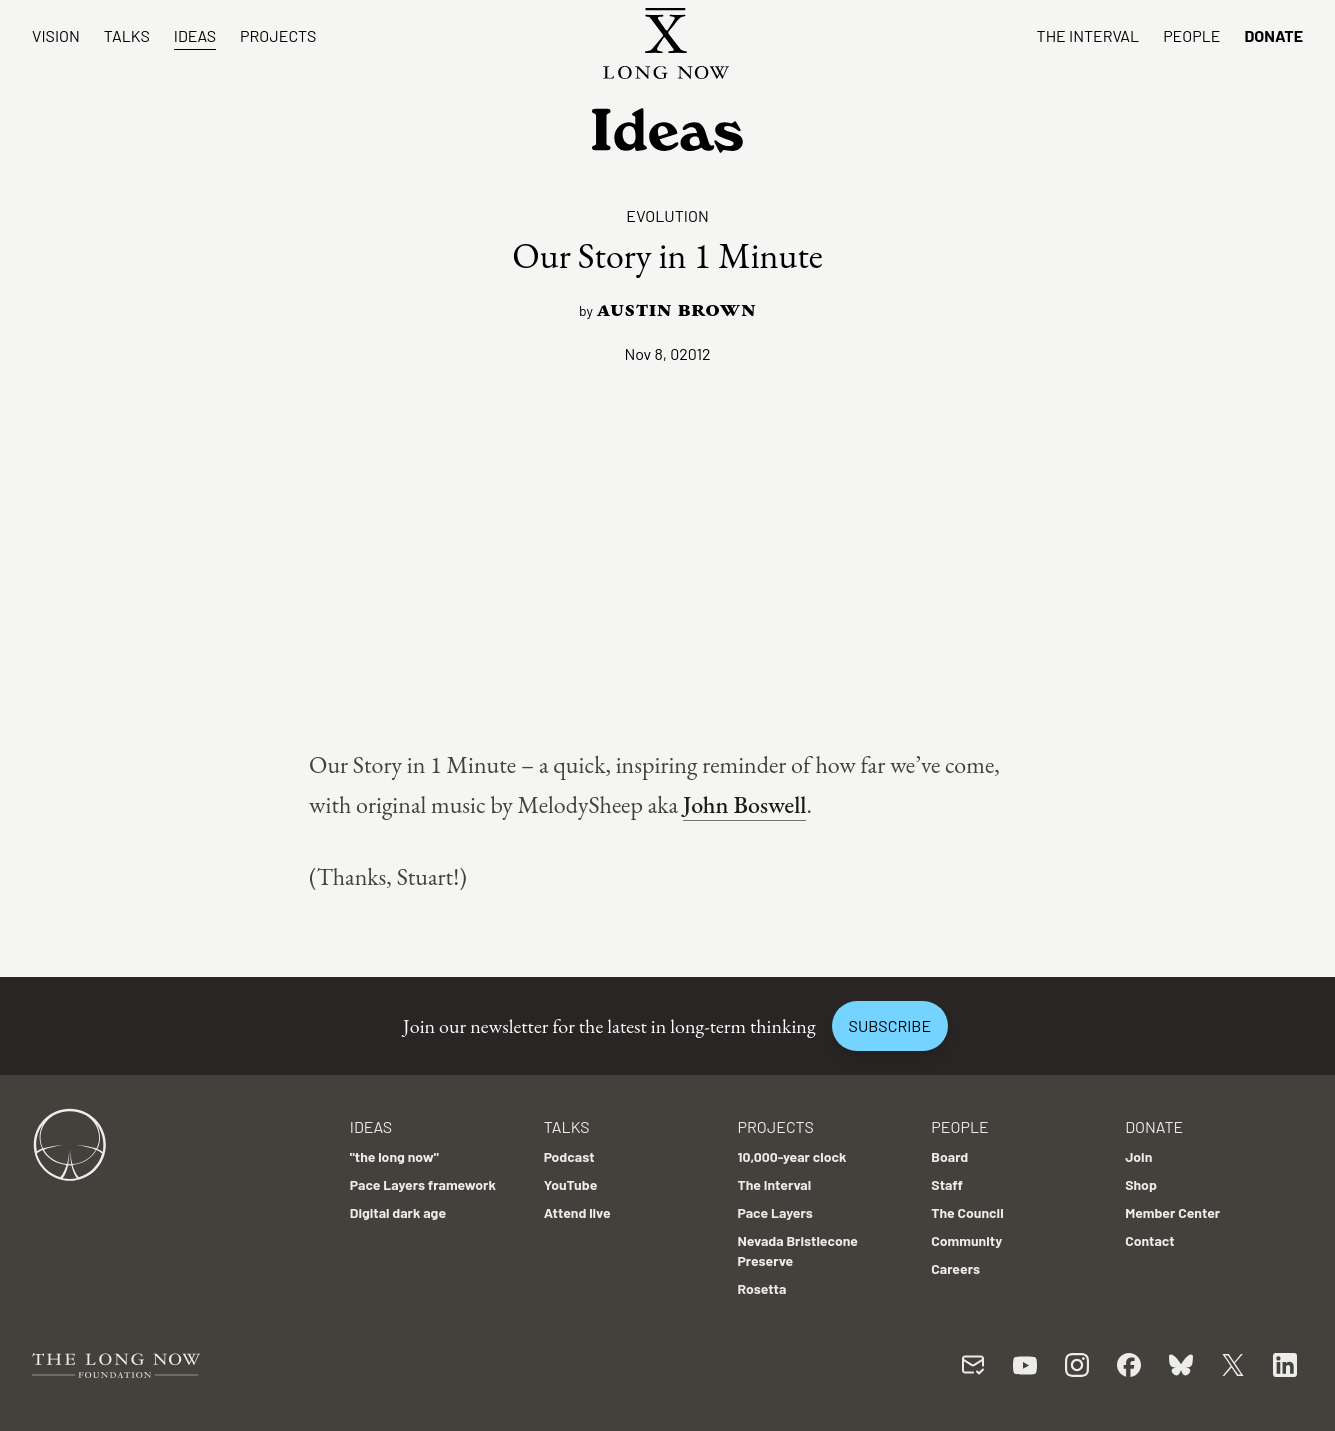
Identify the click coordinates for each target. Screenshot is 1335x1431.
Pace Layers (774, 1212)
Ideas (195, 35)
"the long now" (394, 1156)
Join (1138, 1156)
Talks (127, 35)
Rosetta (761, 1288)
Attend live (577, 1212)
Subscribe (890, 1025)
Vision (56, 35)
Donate (1273, 35)
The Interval (1088, 35)
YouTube (571, 1184)
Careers (955, 1268)
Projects (278, 35)
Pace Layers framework (423, 1184)
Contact (1150, 1240)
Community (966, 1240)
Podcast (569, 1156)
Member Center (1172, 1212)
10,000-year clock (791, 1156)
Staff (947, 1184)
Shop (1141, 1184)
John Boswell (745, 804)
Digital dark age (398, 1212)
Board (949, 1156)
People (1191, 35)
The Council (967, 1212)
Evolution (667, 215)
